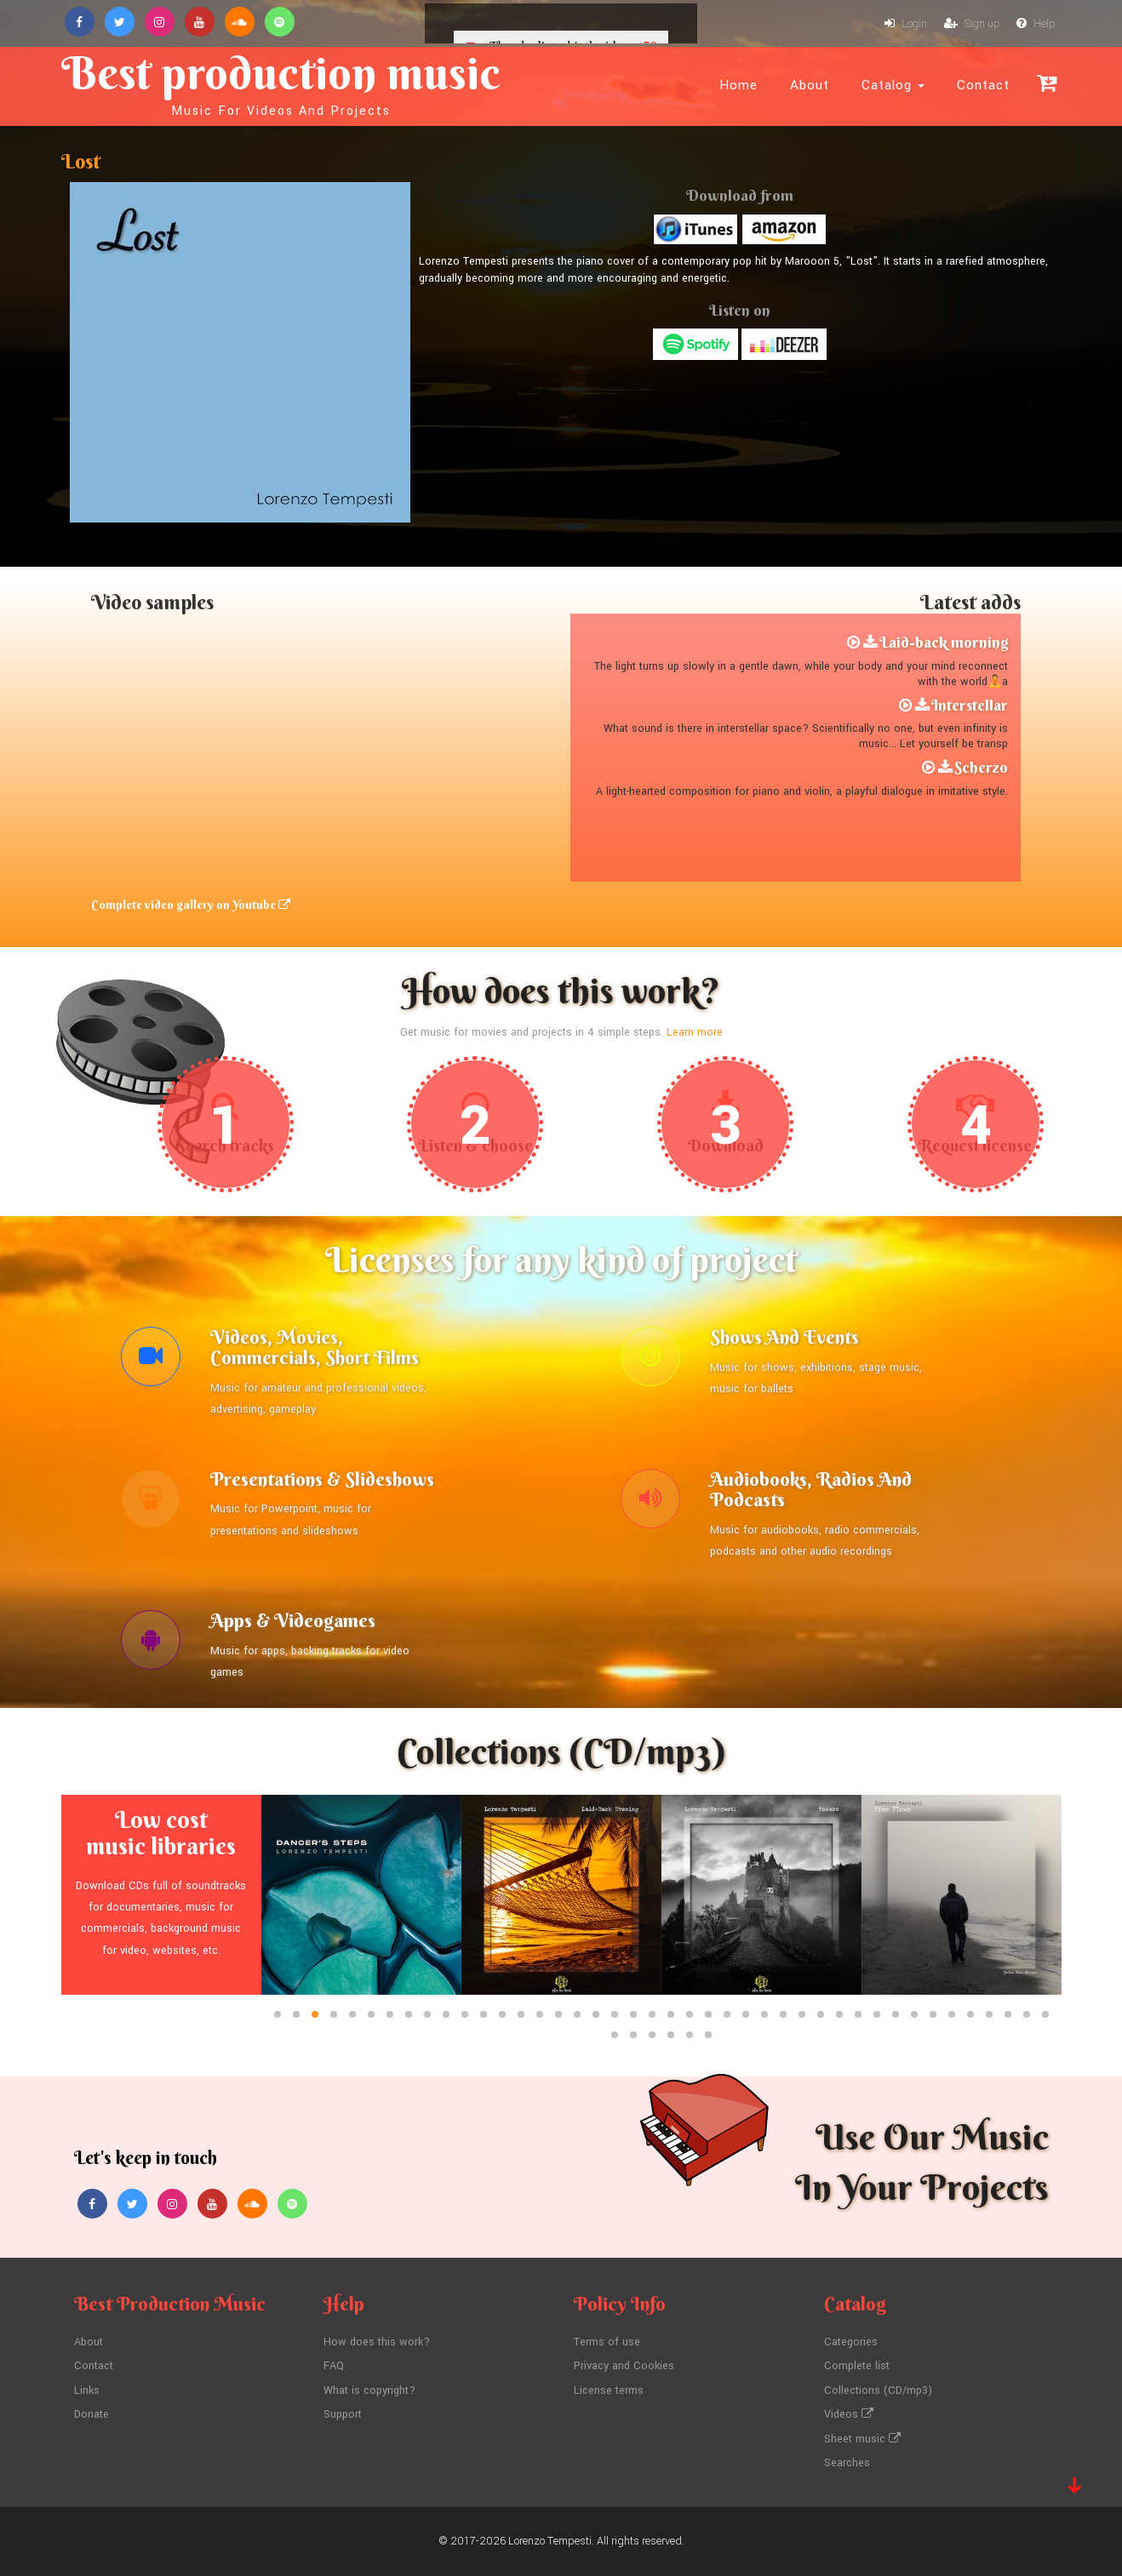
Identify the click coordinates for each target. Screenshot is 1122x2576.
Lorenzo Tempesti (550, 2541)
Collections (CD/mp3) (878, 2390)
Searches (847, 2462)
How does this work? (376, 2342)
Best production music (281, 81)
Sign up (971, 23)
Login (905, 23)
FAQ (333, 2365)
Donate (91, 2414)
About (809, 85)
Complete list (857, 2365)
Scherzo (981, 767)
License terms (609, 2390)
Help (1035, 23)
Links (87, 2390)
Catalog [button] (893, 85)
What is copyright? (369, 2390)
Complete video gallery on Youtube (190, 904)
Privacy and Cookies (624, 2365)
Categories (851, 2342)
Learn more (695, 1032)
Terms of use (607, 2342)
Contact (983, 85)
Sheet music (862, 2439)
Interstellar (969, 705)
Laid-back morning (943, 642)
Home (738, 85)
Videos (848, 2414)
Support (342, 2414)
